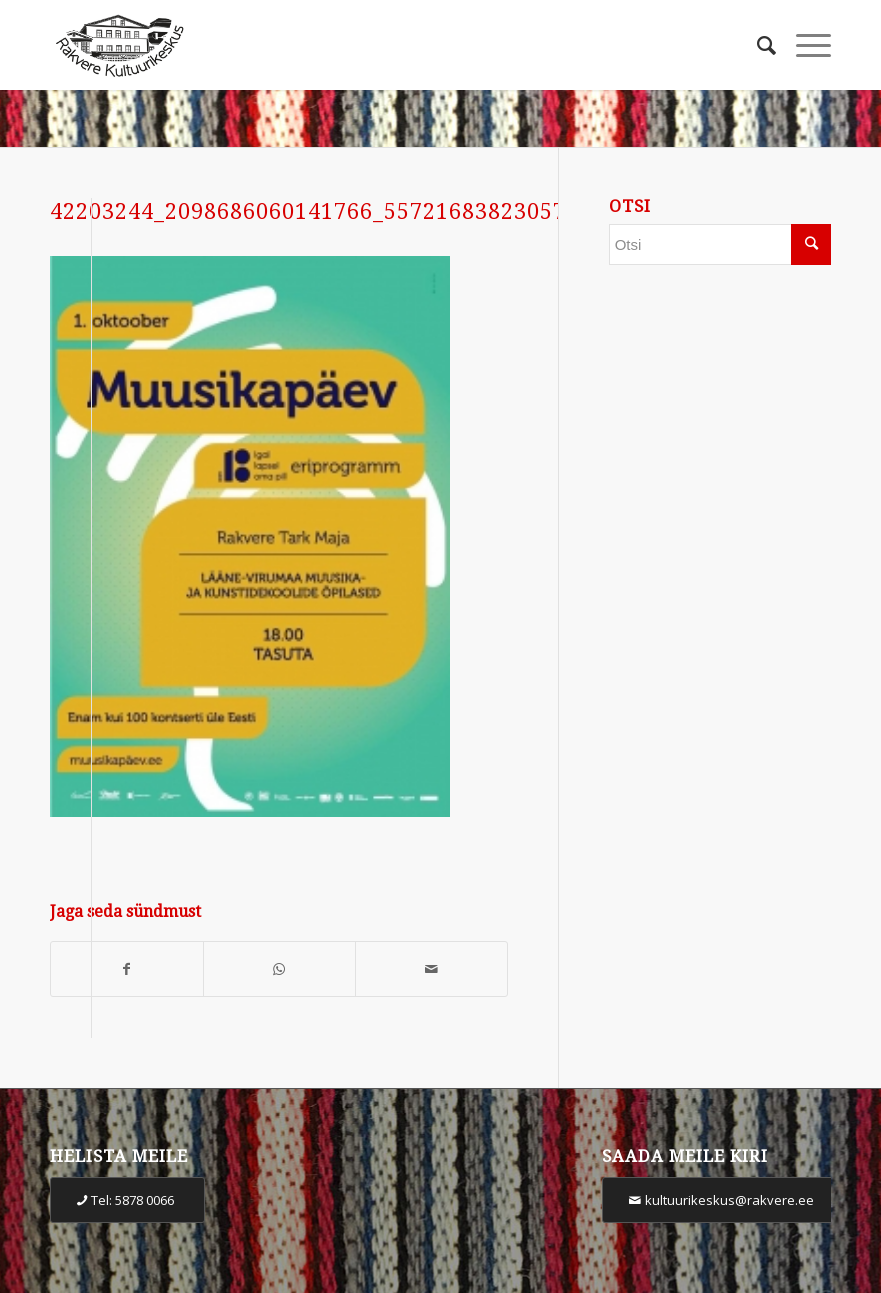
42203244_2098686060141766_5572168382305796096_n (353, 211)
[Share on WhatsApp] (279, 969)
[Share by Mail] (431, 969)
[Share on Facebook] (127, 969)
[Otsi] (756, 45)
